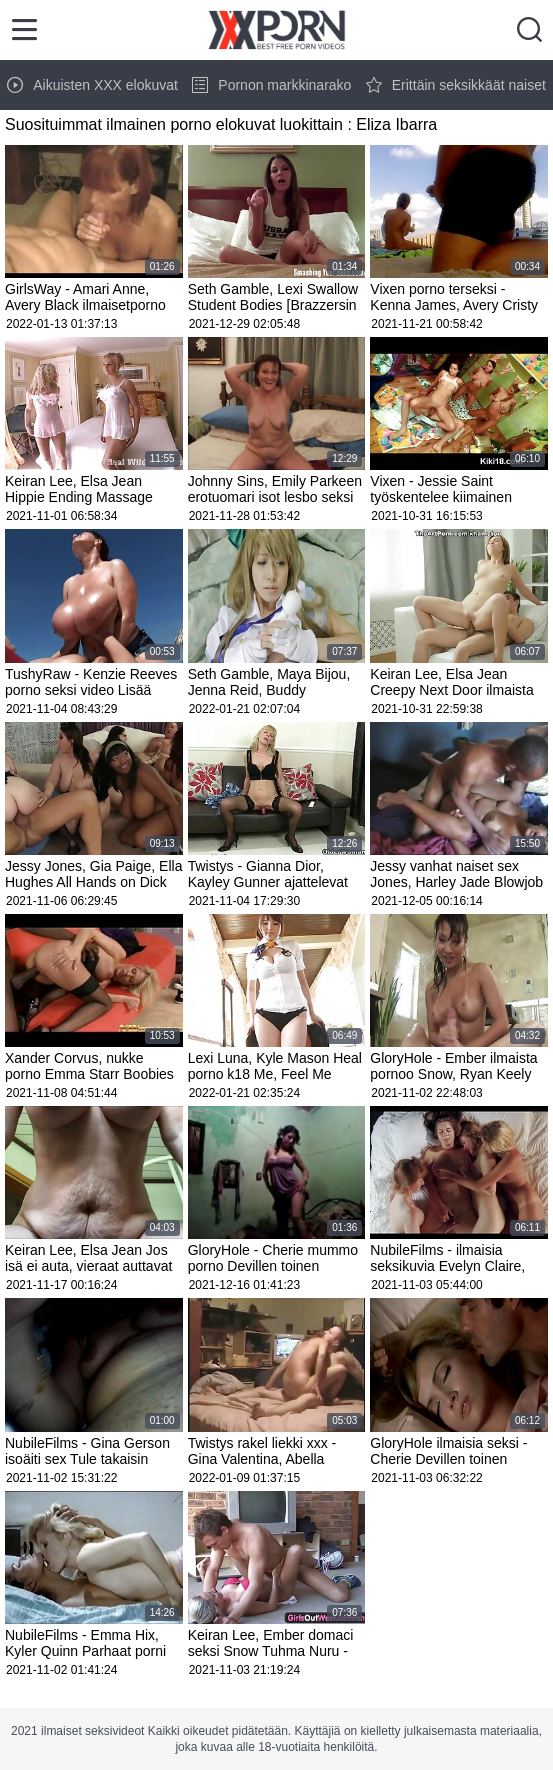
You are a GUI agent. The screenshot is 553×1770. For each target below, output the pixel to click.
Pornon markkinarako (271, 85)
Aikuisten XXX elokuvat (92, 85)
